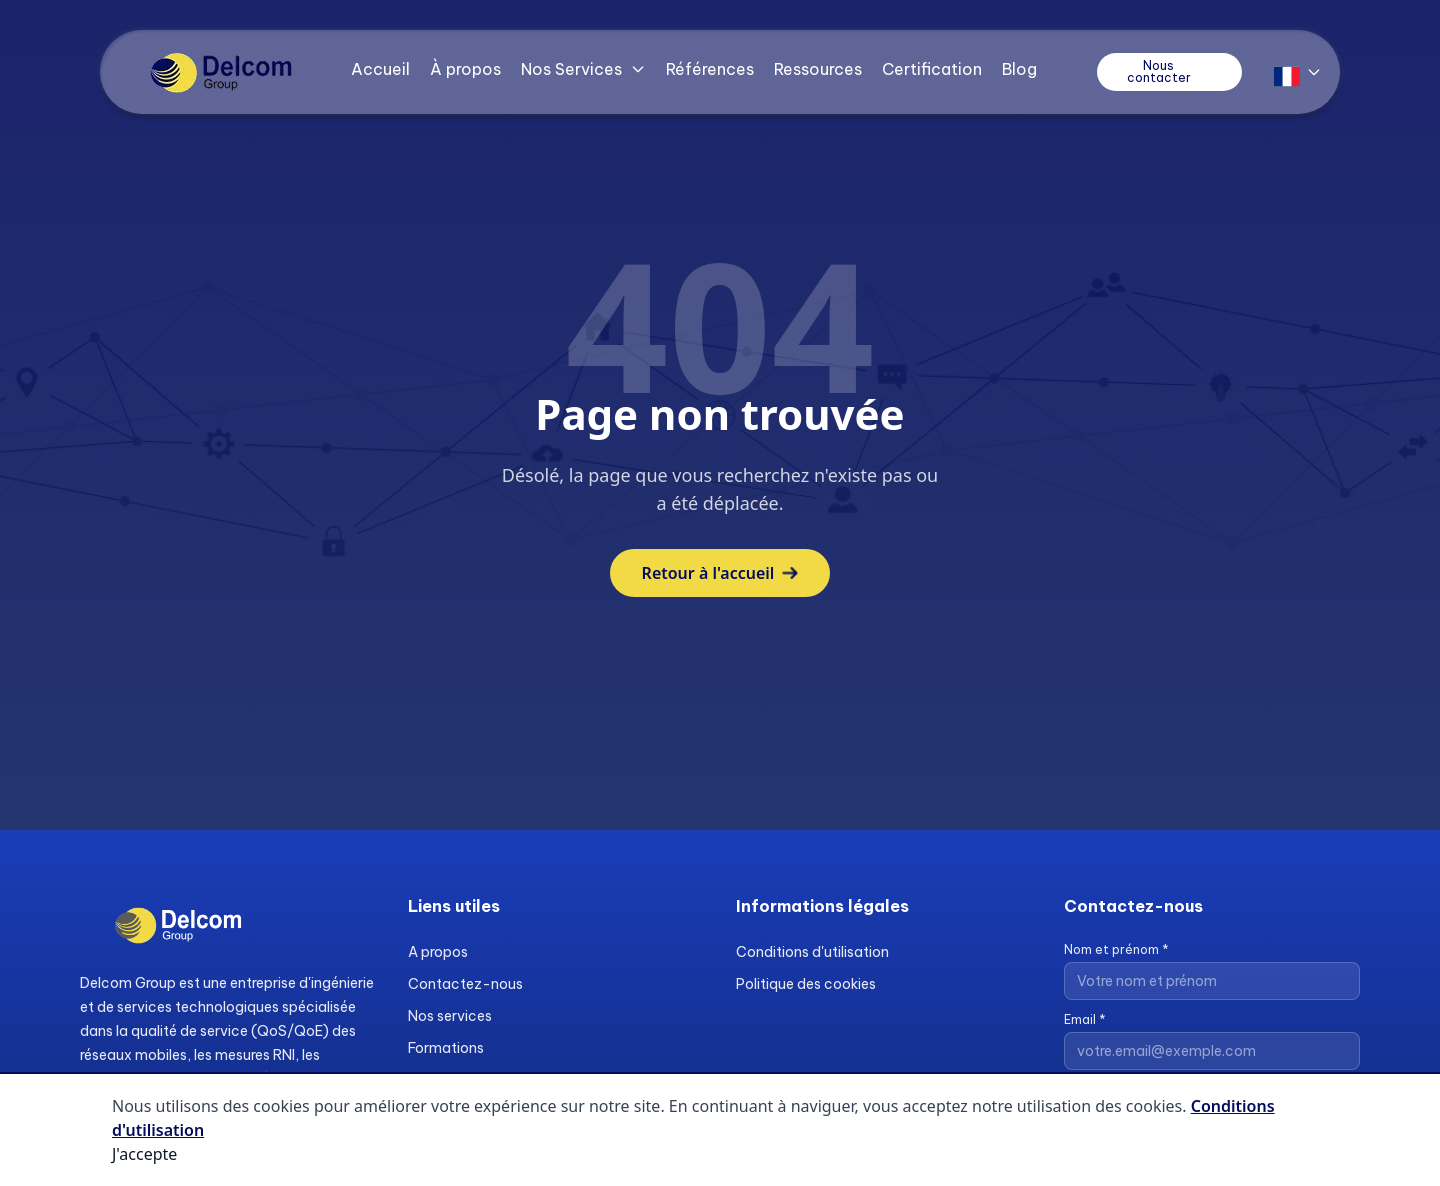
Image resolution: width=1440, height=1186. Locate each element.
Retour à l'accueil (720, 573)
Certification (932, 69)
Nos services (450, 1016)
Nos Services (583, 69)
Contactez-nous (465, 984)
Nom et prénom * (1116, 949)
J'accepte (144, 1154)
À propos (465, 69)
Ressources (818, 69)
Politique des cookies (806, 984)
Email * (1085, 1019)
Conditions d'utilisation (812, 952)
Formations (446, 1048)
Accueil (380, 69)
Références (710, 69)
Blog (1019, 69)
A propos (438, 952)
